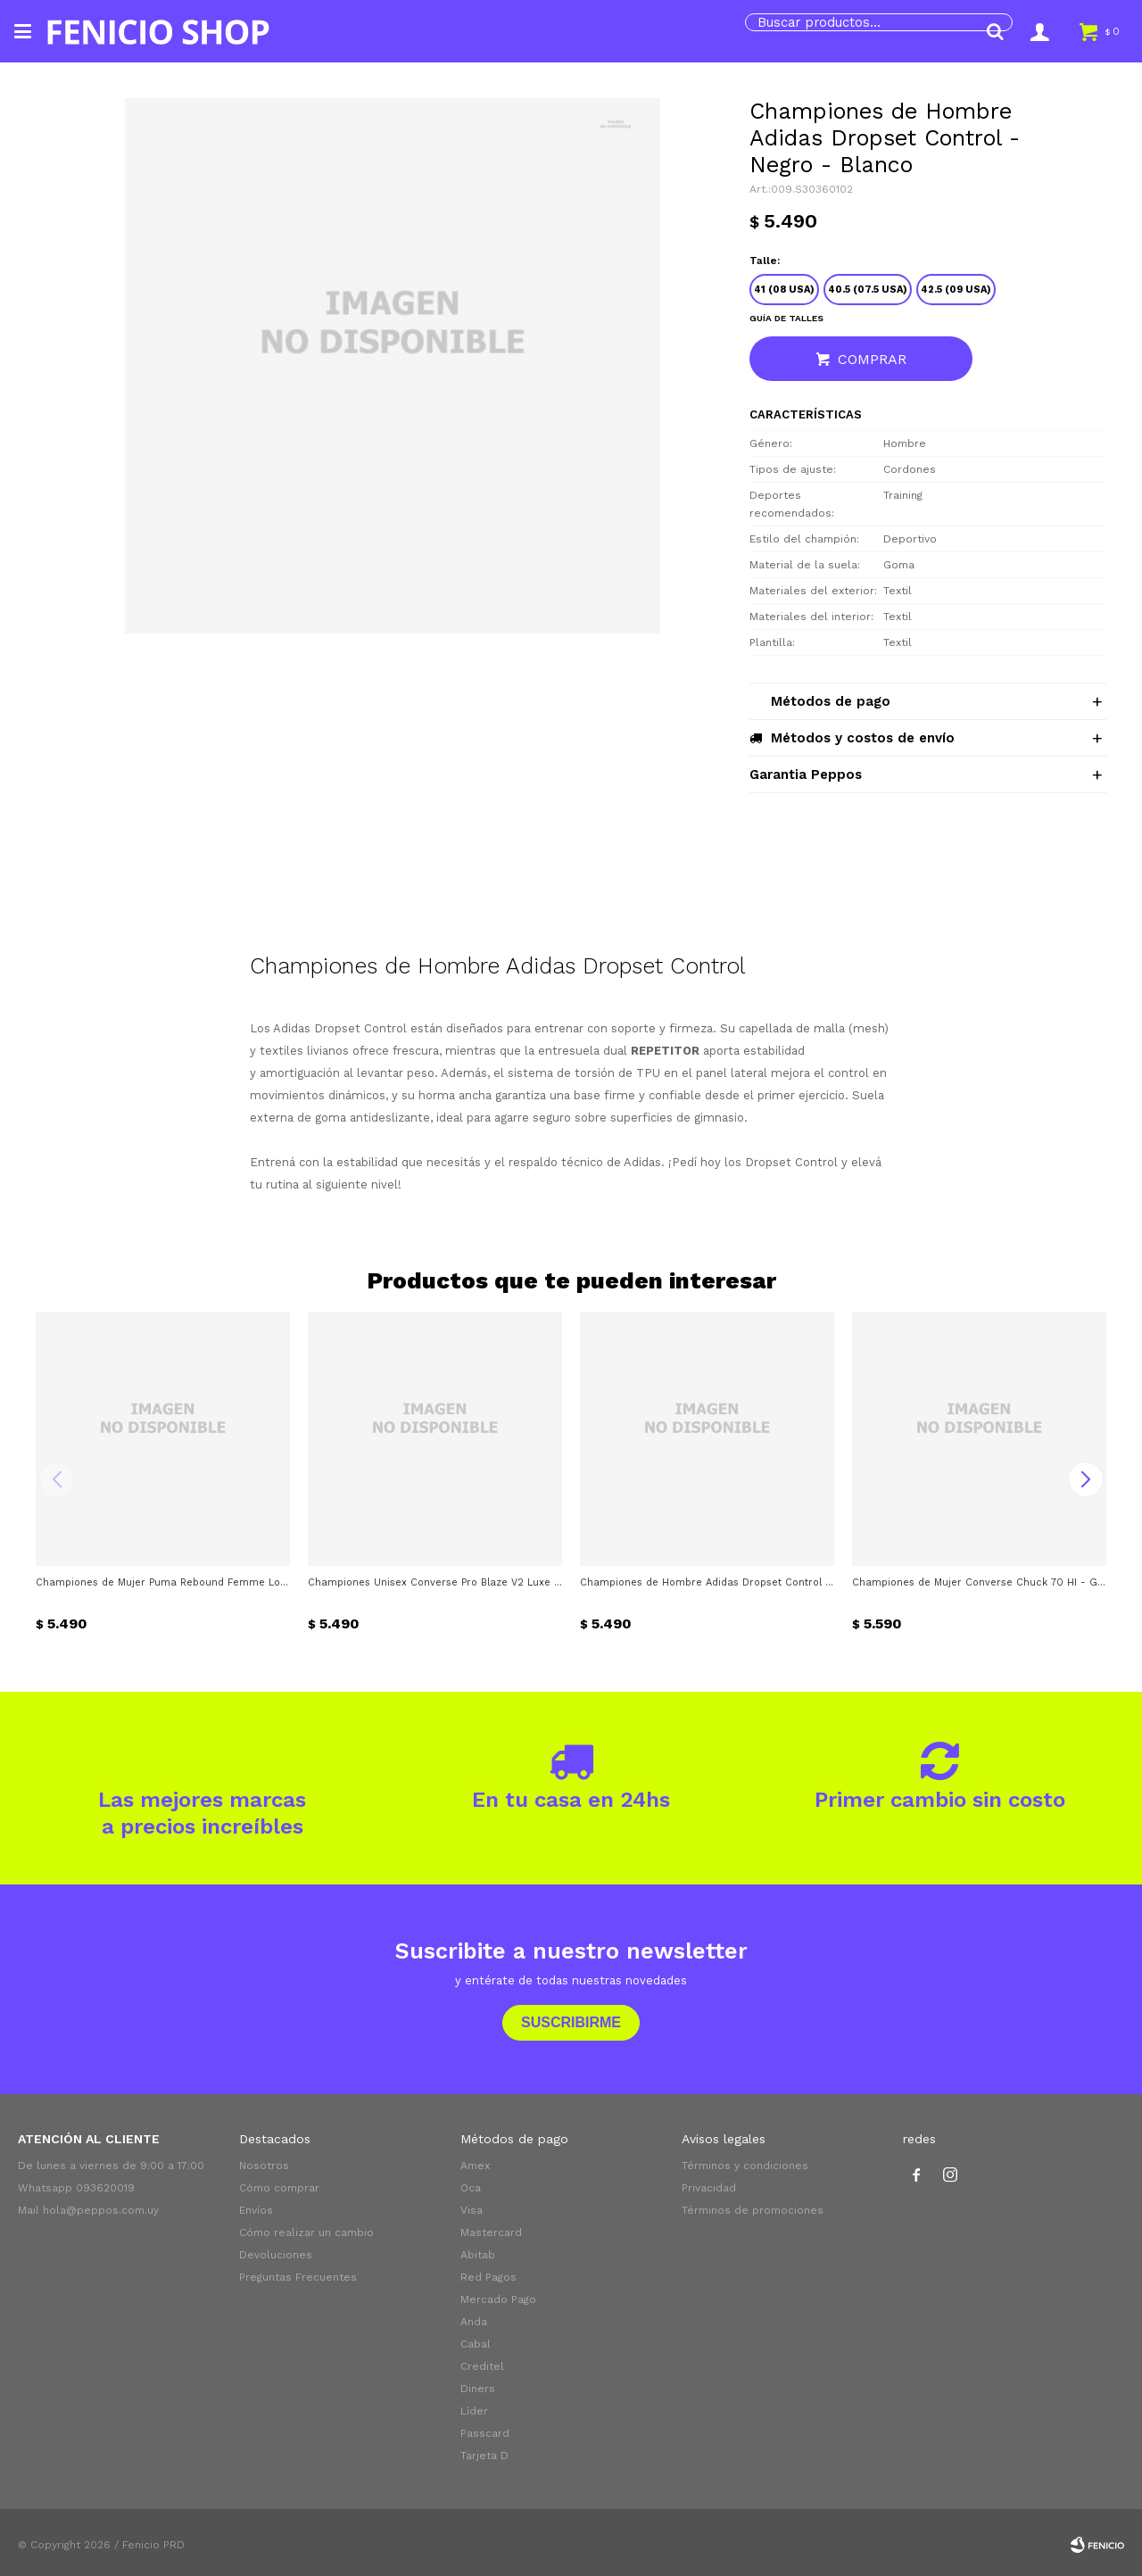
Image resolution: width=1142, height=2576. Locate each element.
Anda (473, 2321)
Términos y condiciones (745, 2165)
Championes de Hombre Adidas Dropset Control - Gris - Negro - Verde (707, 1582)
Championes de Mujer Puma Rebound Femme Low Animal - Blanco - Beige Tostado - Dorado (163, 1582)
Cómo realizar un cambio (306, 2232)
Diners (477, 2388)
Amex (475, 2165)
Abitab (477, 2255)
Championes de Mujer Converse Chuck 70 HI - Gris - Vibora (979, 1582)
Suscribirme (571, 2022)
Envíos (256, 2210)
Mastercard (491, 2232)
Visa (471, 2210)
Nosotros (264, 2165)
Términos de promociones (752, 2210)
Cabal (475, 2344)
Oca (470, 2188)
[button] (995, 31)
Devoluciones (275, 2255)
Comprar (872, 359)
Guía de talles (786, 318)
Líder (474, 2411)
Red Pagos (488, 2277)
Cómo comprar (279, 2188)
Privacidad (709, 2188)
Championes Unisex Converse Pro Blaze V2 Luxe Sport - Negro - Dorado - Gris (435, 1582)
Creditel (482, 2366)
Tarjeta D (484, 2455)
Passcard (484, 2433)
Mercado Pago (498, 2299)
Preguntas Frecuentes (298, 2277)
